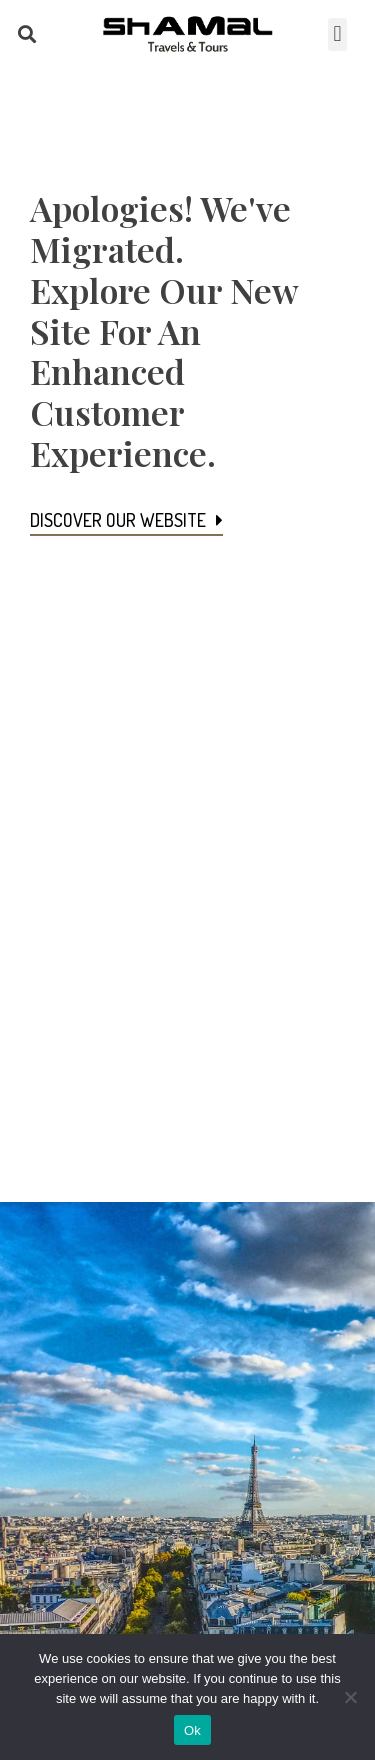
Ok (192, 1730)
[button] (26, 34)
